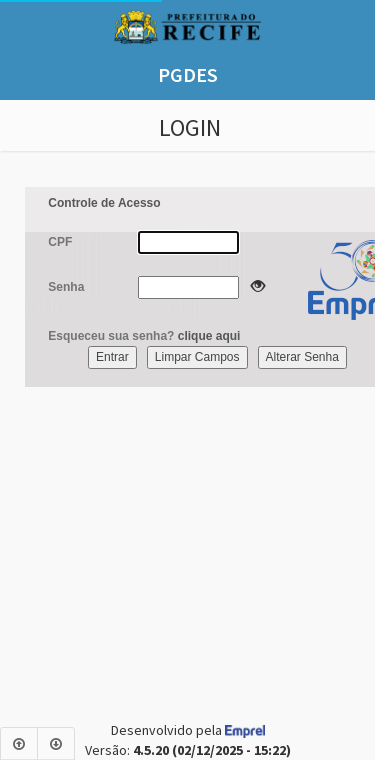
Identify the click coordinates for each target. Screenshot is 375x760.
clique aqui (209, 336)
